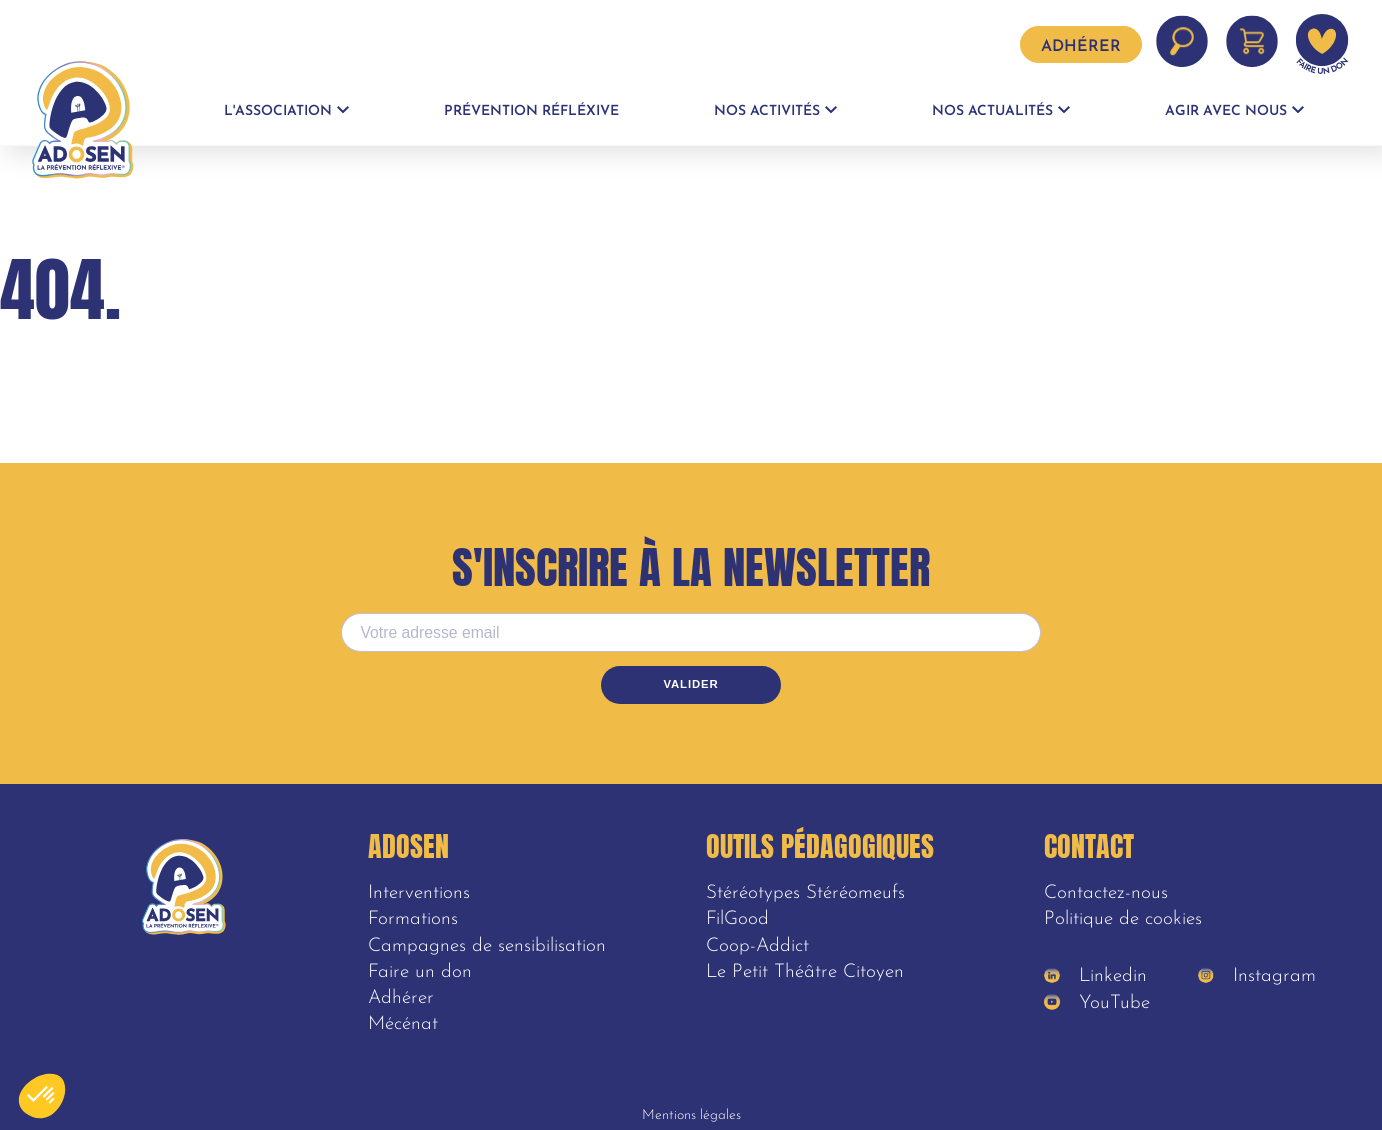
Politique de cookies (1123, 919)
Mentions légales (691, 1115)
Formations (413, 919)
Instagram (1257, 976)
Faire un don (420, 972)
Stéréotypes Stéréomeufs (805, 893)
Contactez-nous (1106, 893)
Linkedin (1095, 976)
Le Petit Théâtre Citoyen (805, 972)
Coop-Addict (757, 946)
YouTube (1097, 1003)
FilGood (737, 919)
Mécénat (403, 1024)
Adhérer (1081, 47)
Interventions (419, 893)
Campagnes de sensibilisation (487, 946)
